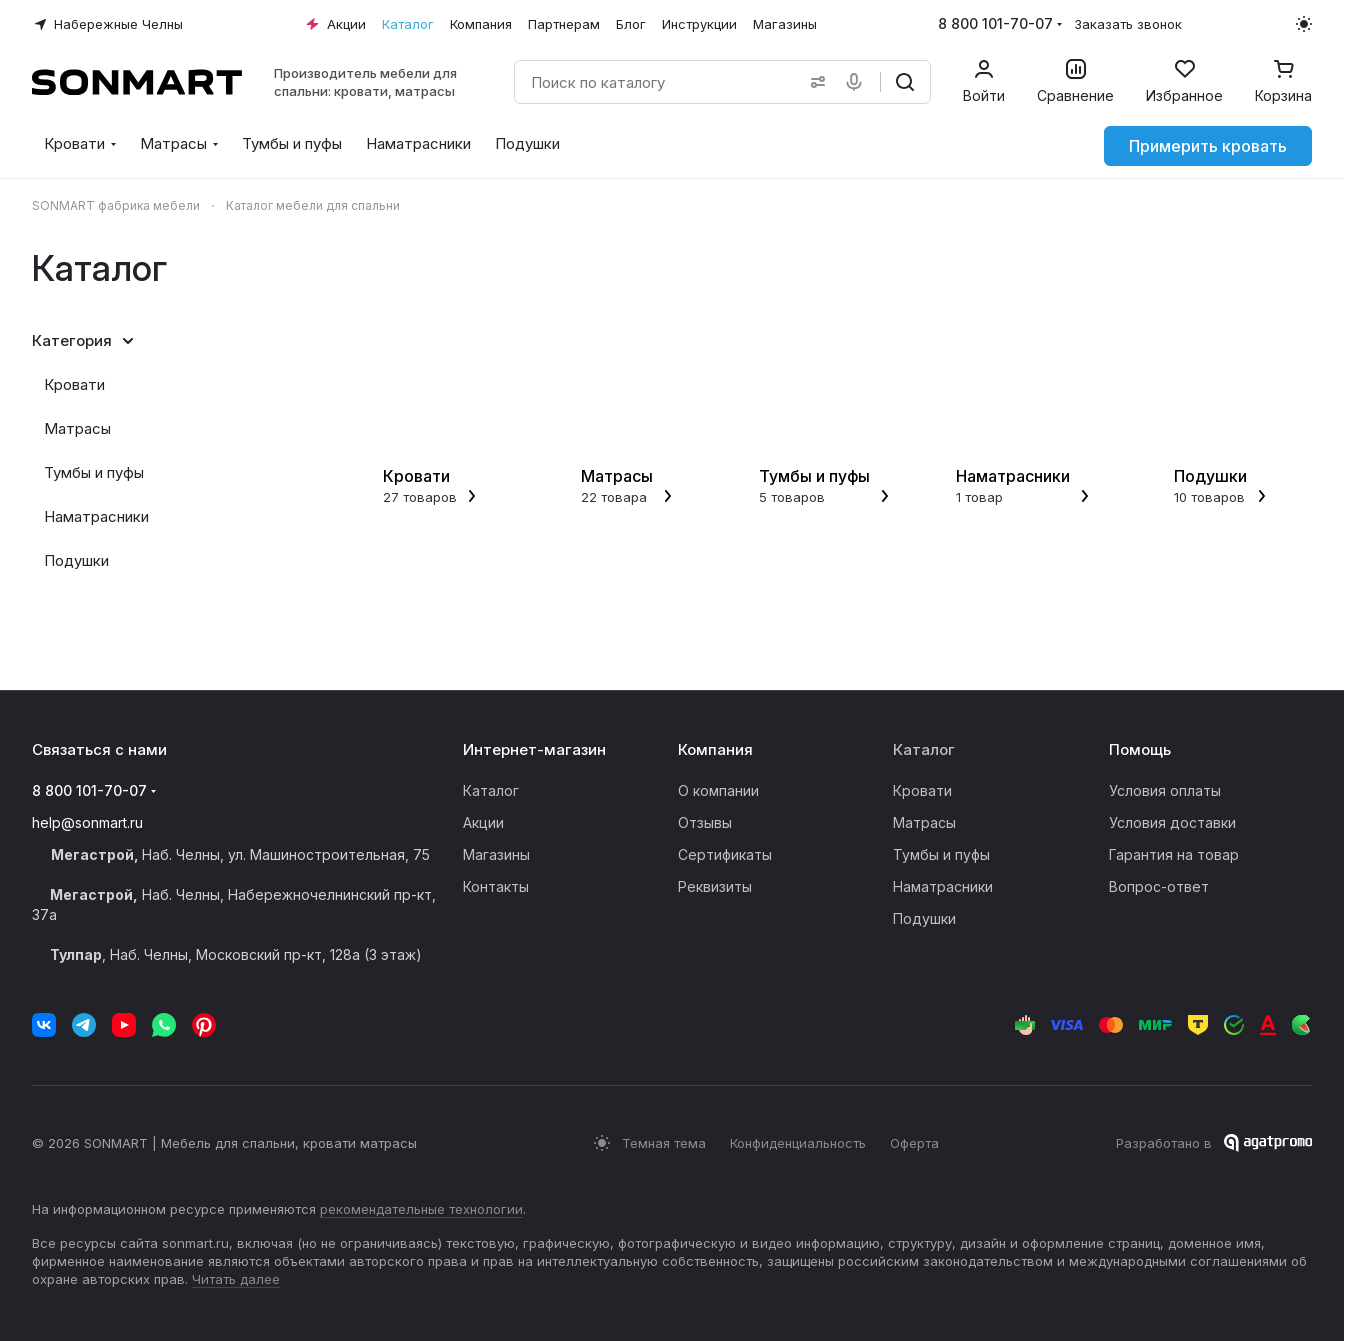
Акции (483, 822)
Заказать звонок (1128, 24)
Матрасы (77, 428)
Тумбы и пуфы (94, 472)
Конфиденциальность (798, 1143)
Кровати (74, 384)
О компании (718, 790)
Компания (715, 749)
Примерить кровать (1208, 146)
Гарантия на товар (1174, 854)
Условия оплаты (1165, 790)
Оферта (914, 1143)
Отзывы (705, 822)
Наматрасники (96, 516)
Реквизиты (715, 886)
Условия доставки (1172, 822)
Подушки (76, 560)
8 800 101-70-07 (995, 23)
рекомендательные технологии (421, 1209)
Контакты (496, 886)
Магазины (496, 854)
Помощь (1140, 749)
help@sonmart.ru (87, 822)
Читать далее (236, 1279)
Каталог (491, 790)
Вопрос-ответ (1159, 886)
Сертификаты (725, 854)
